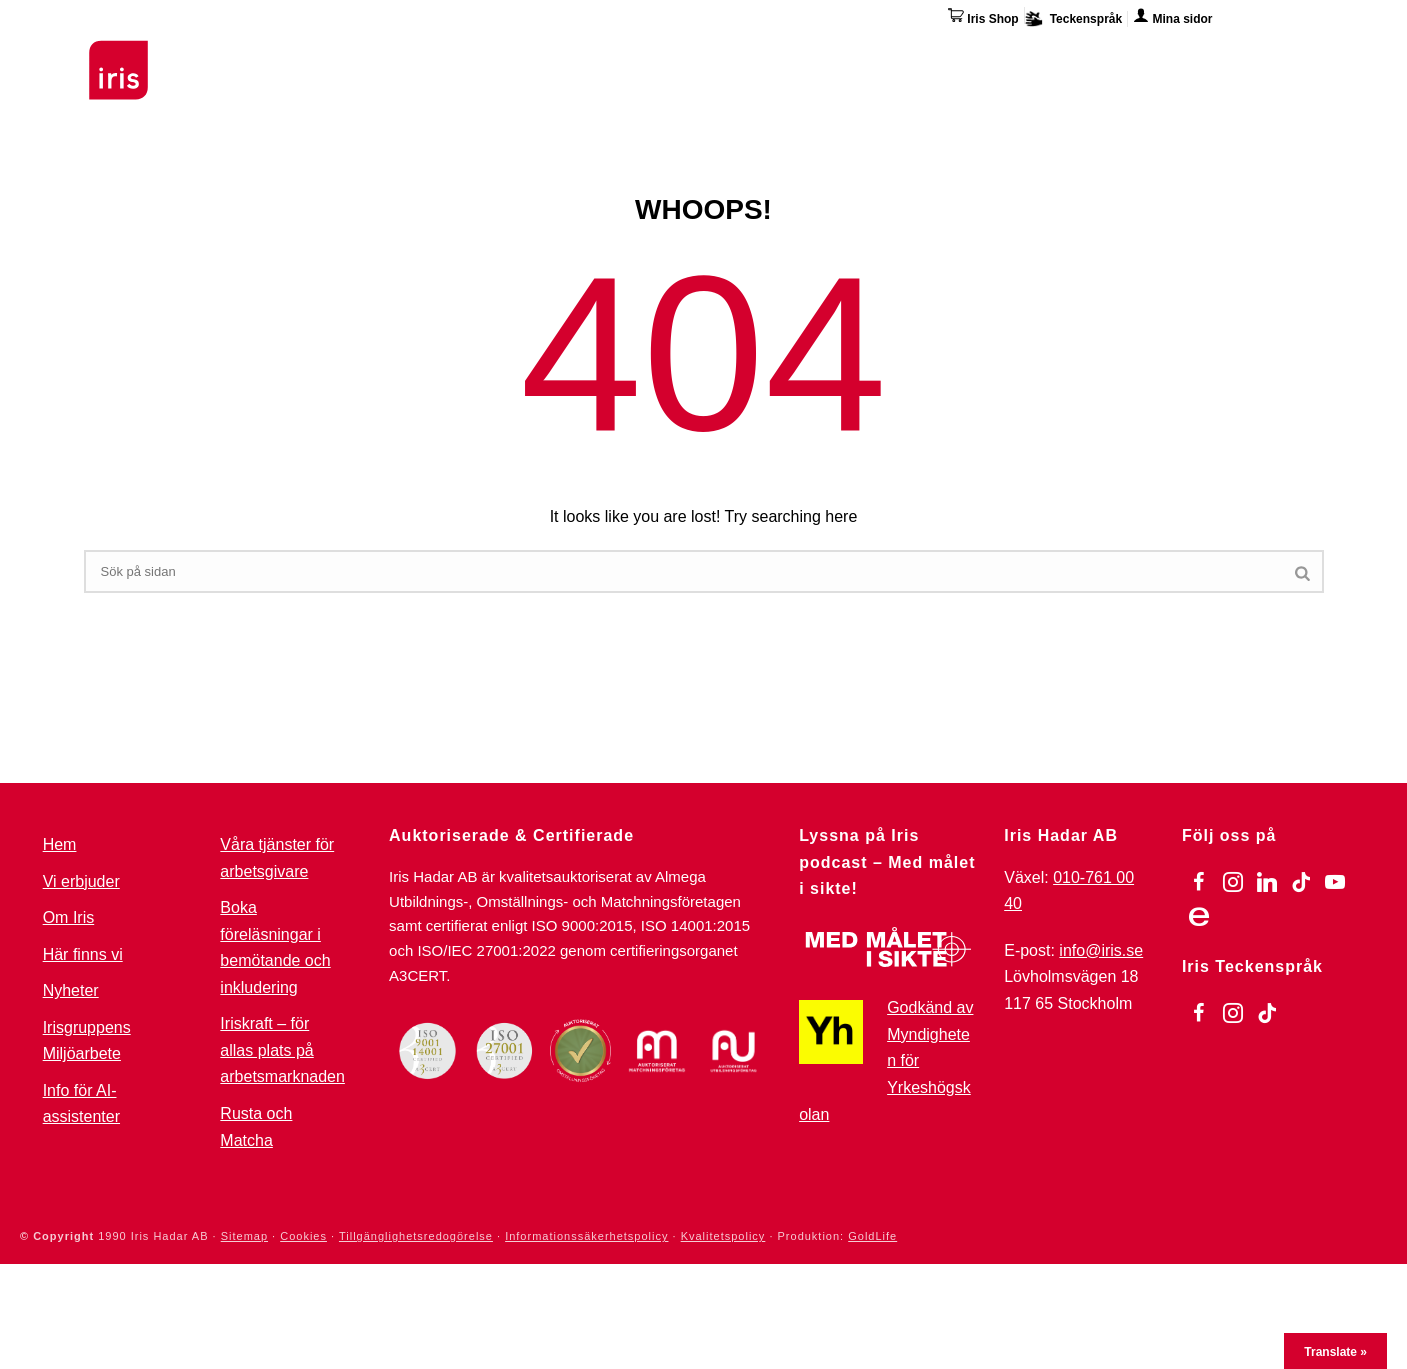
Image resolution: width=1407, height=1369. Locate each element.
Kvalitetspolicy (723, 1236)
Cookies (303, 1236)
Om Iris (1060, 55)
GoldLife (872, 1236)
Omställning (803, 55)
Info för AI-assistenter (81, 1104)
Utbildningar (329, 55)
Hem (60, 844)
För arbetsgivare (660, 55)
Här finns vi (1158, 58)
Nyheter (71, 990)
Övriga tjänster (940, 55)
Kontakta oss (1275, 55)
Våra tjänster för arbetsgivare (277, 858)
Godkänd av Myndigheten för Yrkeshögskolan (886, 1060)
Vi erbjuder (81, 881)
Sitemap (244, 1236)
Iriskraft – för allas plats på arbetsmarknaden (282, 1050)
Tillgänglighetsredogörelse (416, 1236)
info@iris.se (1101, 950)
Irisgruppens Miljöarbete (87, 1041)
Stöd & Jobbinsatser (487, 55)
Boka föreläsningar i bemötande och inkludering (275, 947)
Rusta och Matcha (256, 1127)
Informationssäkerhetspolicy (586, 1236)
